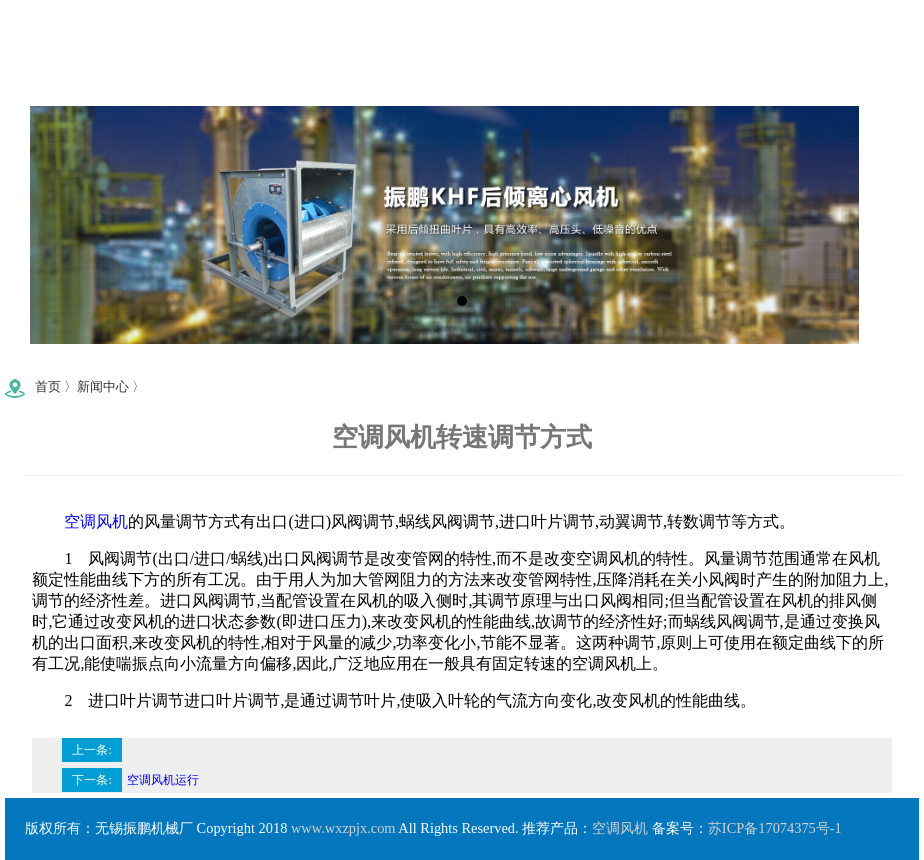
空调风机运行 (163, 780)
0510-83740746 (230, 378)
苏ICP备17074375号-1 (775, 828)
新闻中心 (103, 387)
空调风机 (96, 521)
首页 (48, 387)
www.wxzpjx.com (343, 828)
